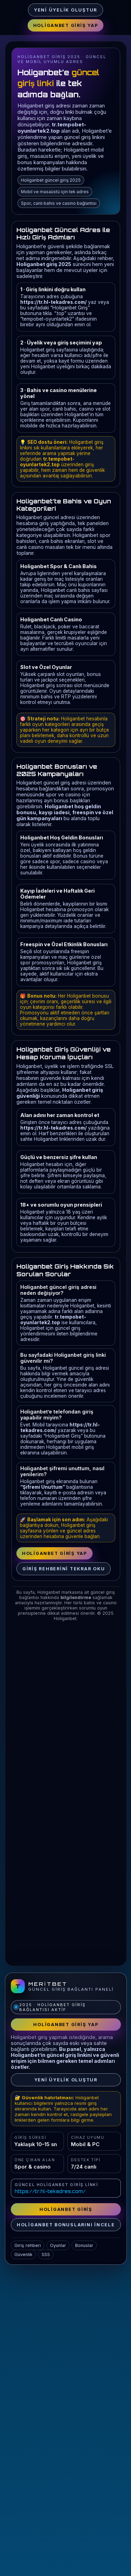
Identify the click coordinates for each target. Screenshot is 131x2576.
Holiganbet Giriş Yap (65, 25)
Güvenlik (23, 2254)
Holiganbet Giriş (65, 2209)
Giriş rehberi (27, 2245)
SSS (46, 2254)
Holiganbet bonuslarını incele (66, 2224)
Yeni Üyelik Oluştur (65, 10)
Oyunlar (58, 2245)
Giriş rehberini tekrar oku (63, 1568)
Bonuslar (84, 2245)
